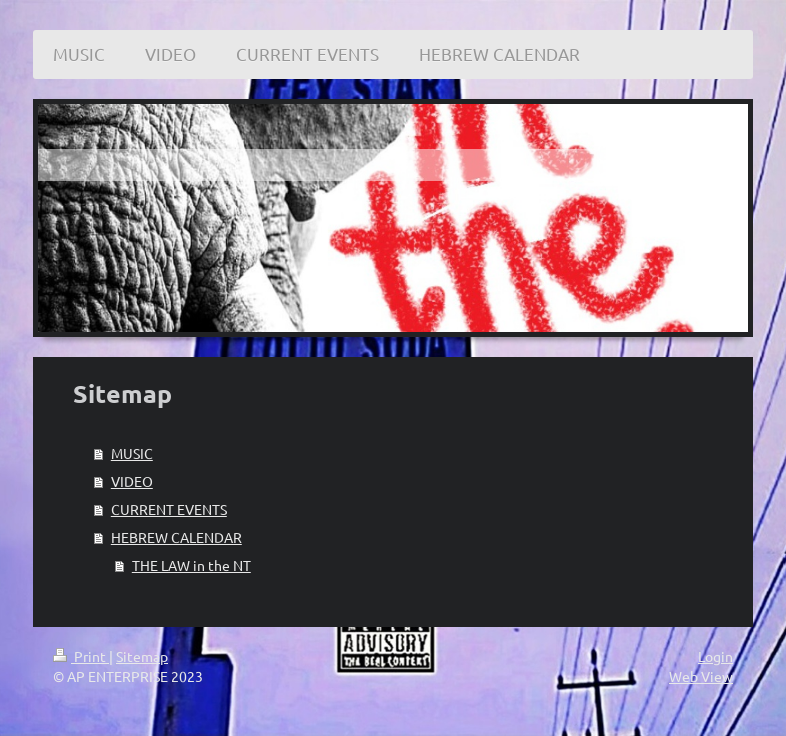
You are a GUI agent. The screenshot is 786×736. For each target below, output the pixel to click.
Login (715, 656)
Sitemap (142, 656)
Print (81, 656)
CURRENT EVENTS (169, 509)
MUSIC (132, 453)
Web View (701, 676)
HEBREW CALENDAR (176, 537)
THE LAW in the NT (191, 565)
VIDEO (132, 481)
